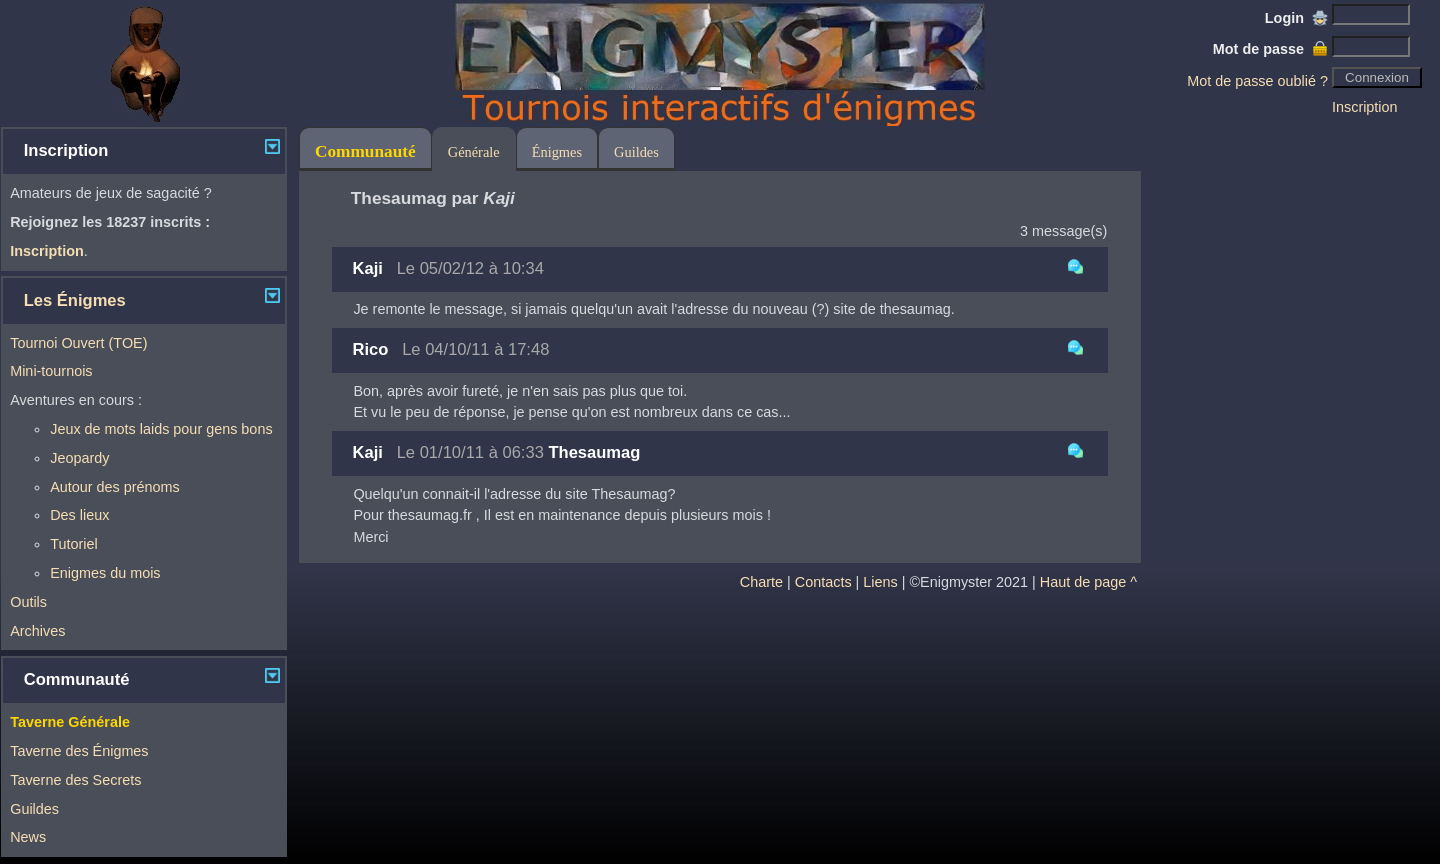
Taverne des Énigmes (79, 751)
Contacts (823, 582)
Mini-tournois (51, 371)
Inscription (1365, 107)
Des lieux (79, 515)
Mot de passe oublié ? (1257, 81)
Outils (28, 602)
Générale (474, 152)
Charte (761, 582)
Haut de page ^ (1088, 582)
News (28, 837)
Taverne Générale (70, 722)
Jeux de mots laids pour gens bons (161, 429)
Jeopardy (79, 458)
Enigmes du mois (105, 573)
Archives (37, 631)
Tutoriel (73, 544)
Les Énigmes (75, 300)
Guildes (34, 809)
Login (1296, 18)
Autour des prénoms (115, 487)
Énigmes (557, 152)
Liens (880, 582)
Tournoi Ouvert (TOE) (78, 343)
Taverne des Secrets (75, 780)
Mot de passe (1270, 49)
